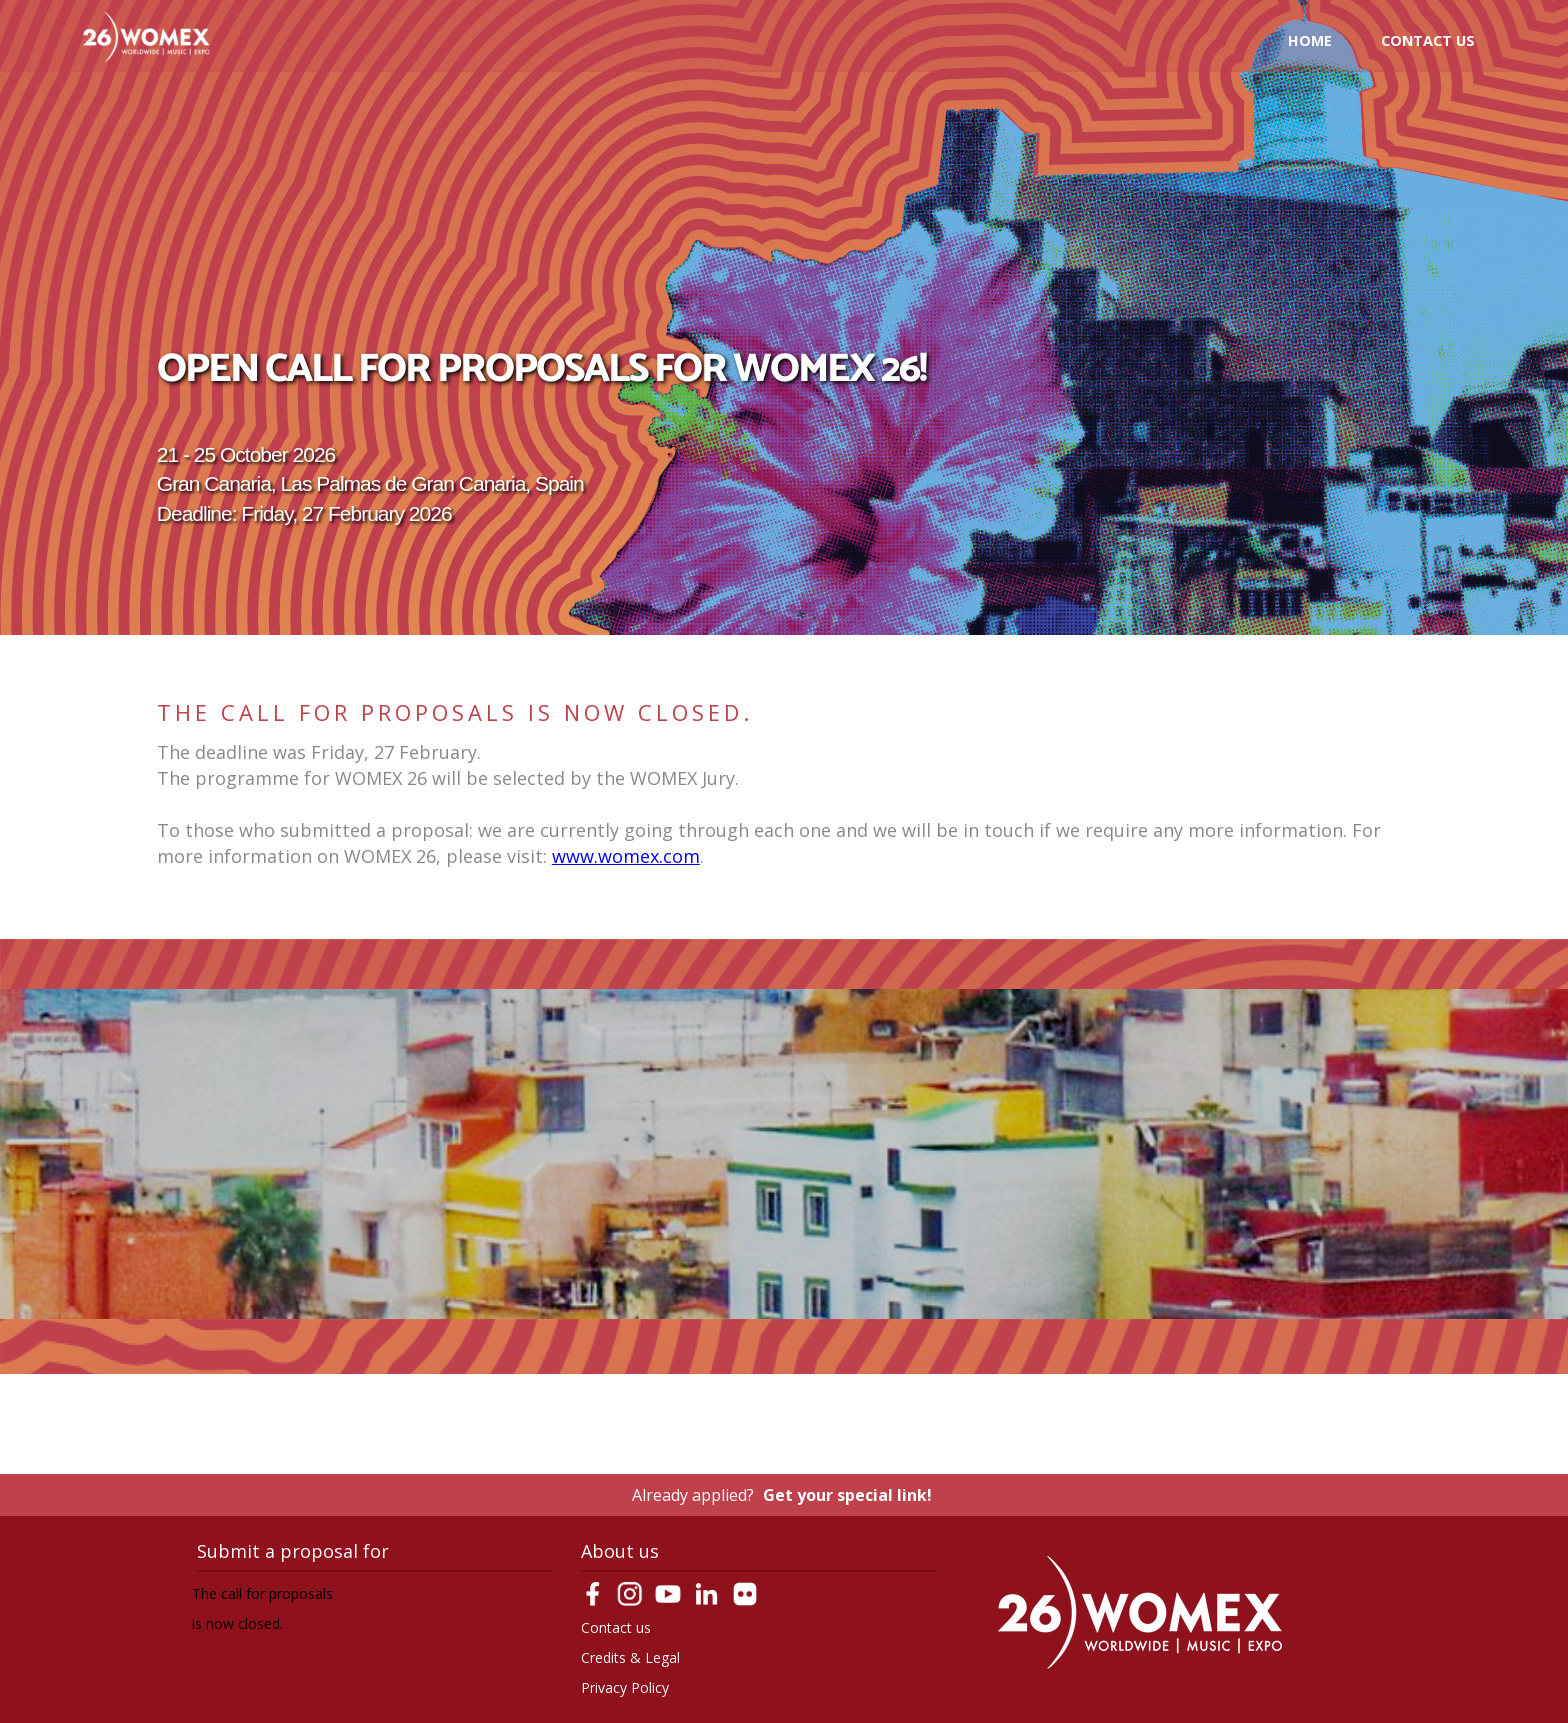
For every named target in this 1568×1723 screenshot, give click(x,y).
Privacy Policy (625, 1687)
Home (1310, 40)
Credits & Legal (630, 1657)
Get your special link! (847, 1495)
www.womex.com (626, 856)
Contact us (1428, 40)
